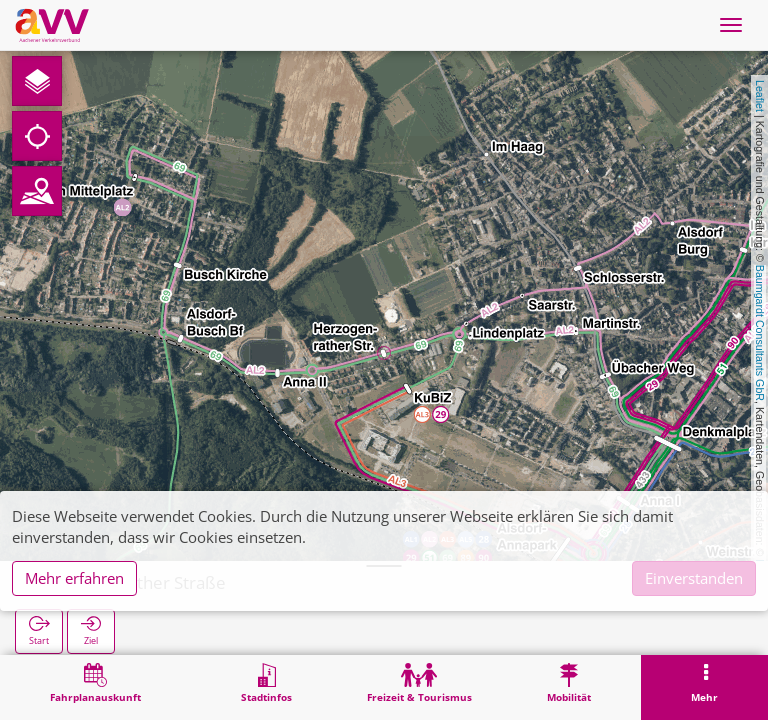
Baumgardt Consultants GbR (760, 333)
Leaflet (760, 96)
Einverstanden (694, 578)
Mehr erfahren (74, 578)
